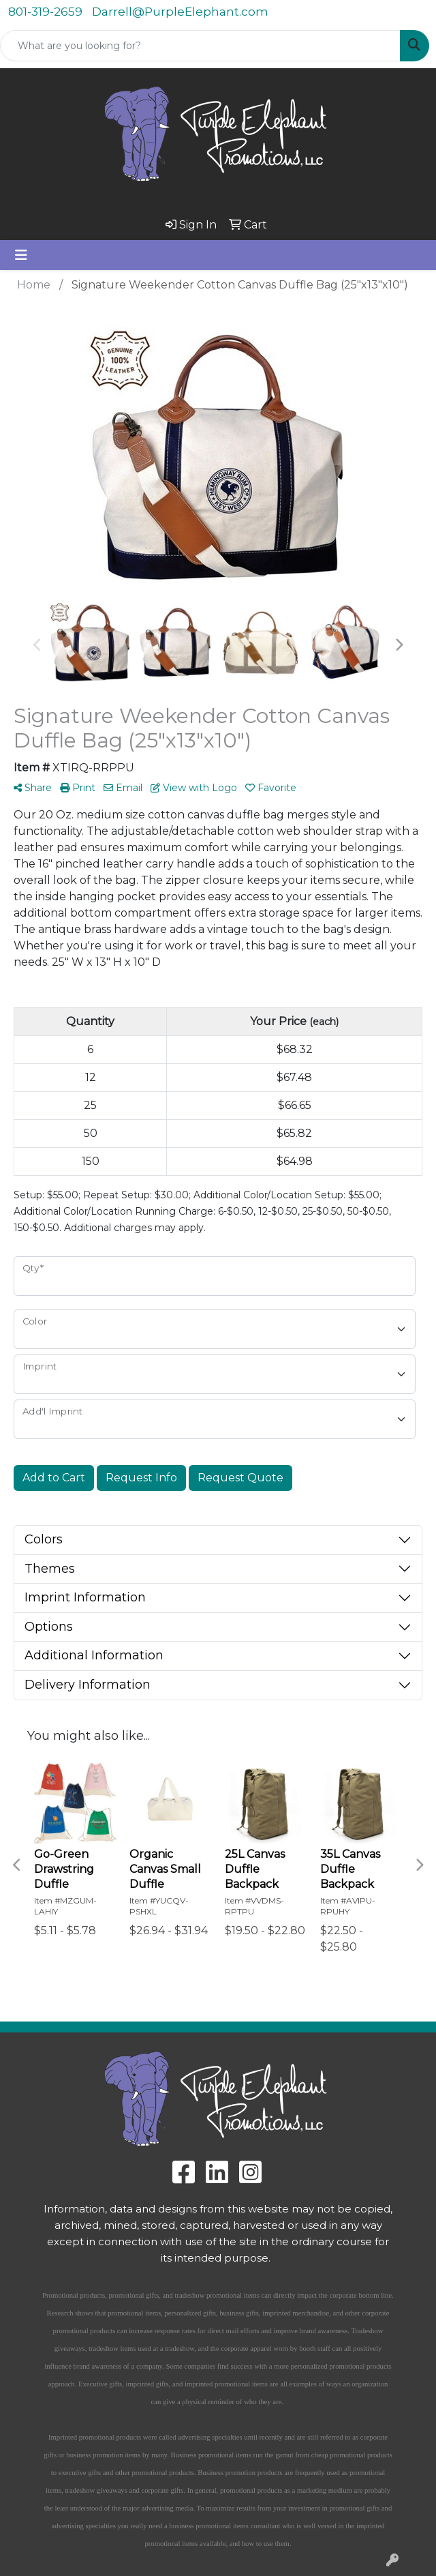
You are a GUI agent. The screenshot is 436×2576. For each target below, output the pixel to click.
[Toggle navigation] (21, 255)
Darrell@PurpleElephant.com (180, 11)
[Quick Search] (200, 45)
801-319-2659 (45, 11)
